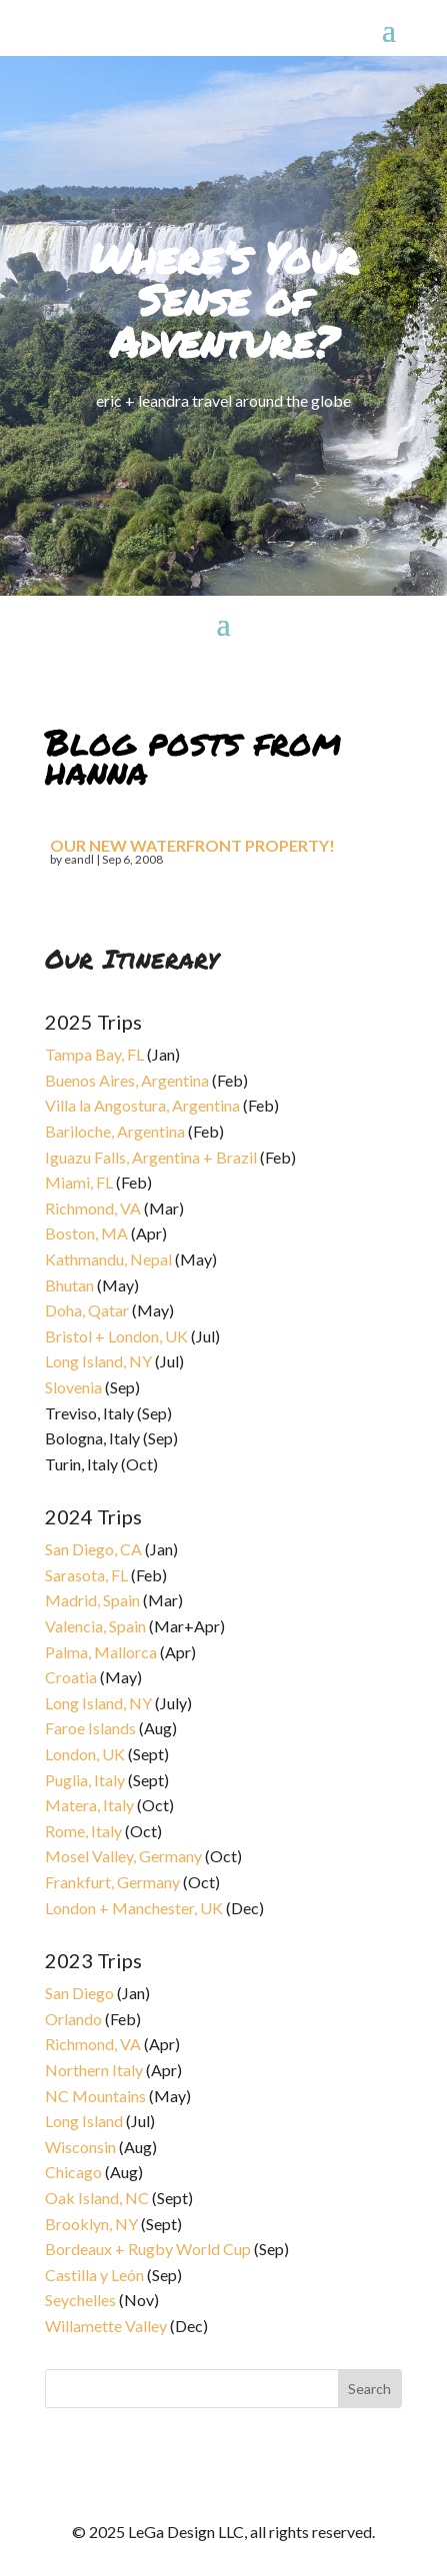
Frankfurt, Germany (112, 1881)
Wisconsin (80, 2146)
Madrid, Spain (92, 1599)
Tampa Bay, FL (94, 1054)
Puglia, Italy (85, 1779)
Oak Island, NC (97, 2197)
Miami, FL (79, 1182)
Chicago (73, 2171)
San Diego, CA (93, 1548)
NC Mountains (95, 2095)
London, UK (85, 1753)
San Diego (79, 1992)
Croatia (71, 1676)
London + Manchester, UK (135, 1907)
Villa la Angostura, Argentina (142, 1105)
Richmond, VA (93, 1208)
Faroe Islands (90, 1727)
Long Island (84, 2120)
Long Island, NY (98, 1360)
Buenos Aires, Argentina (127, 1080)
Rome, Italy (83, 1830)
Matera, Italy (89, 1804)
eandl (79, 859)
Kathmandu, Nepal (108, 1259)
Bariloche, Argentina (115, 1131)
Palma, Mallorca (101, 1651)
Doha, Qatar (87, 1309)
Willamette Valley (106, 2325)
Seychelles (80, 2299)
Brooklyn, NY (91, 2223)
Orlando (73, 2018)
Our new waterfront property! (192, 845)
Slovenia (73, 1386)
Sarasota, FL (86, 1574)
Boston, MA (86, 1233)
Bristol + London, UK (116, 1335)
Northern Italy (94, 2069)
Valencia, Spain (95, 1625)
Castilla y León (94, 2274)
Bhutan (69, 1285)
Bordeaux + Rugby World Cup (148, 2248)
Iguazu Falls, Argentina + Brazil (151, 1157)
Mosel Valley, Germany (123, 1855)
